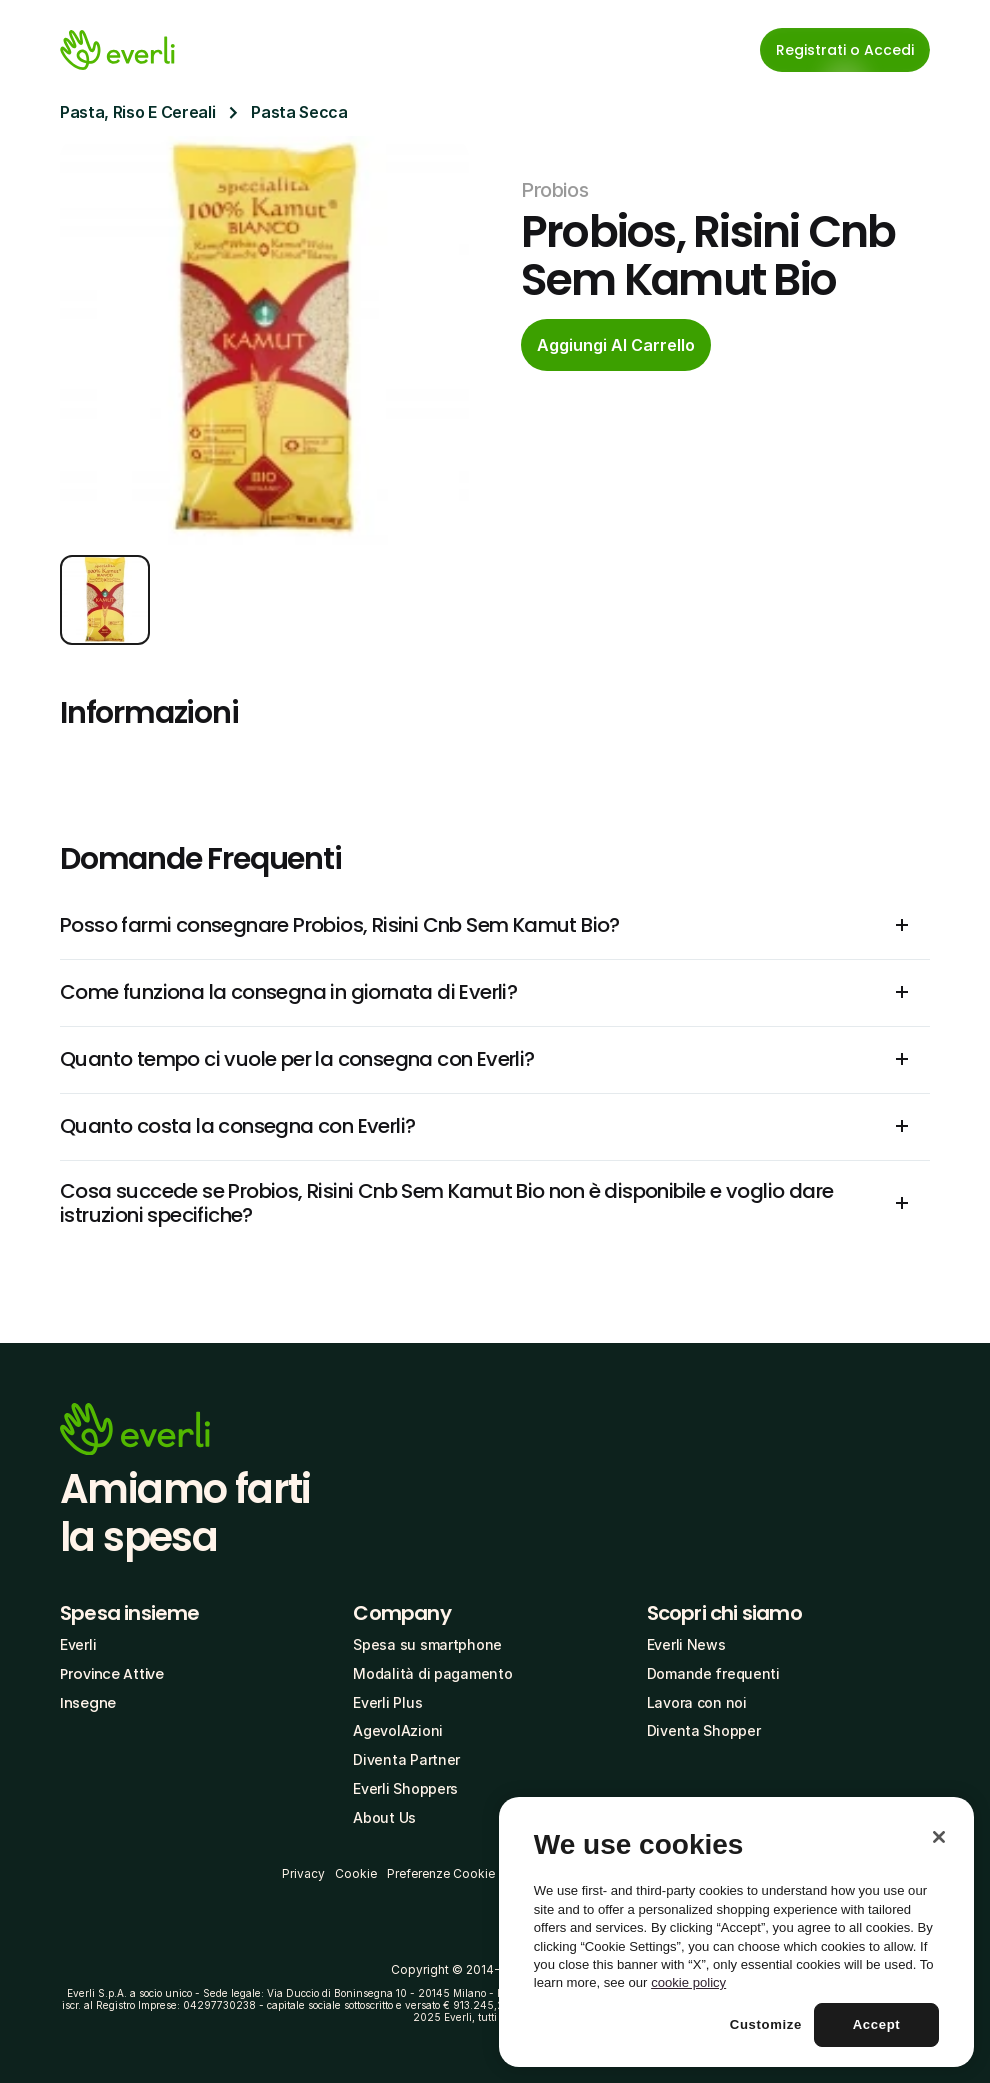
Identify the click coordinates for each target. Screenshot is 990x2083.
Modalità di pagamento (432, 1673)
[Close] (939, 1837)
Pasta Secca (299, 112)
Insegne (88, 1703)
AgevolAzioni (398, 1730)
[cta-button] (616, 345)
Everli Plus (387, 1702)
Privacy (303, 1873)
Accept (877, 2024)
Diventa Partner (406, 1759)
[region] (736, 1932)
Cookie (356, 1873)
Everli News (686, 1644)
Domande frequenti (713, 1673)
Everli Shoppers (405, 1788)
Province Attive (112, 1674)
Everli (78, 1644)
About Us (384, 1817)
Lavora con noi (697, 1702)
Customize (766, 2024)
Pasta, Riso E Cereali (137, 112)
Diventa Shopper (704, 1730)
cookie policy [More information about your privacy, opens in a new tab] (688, 1982)
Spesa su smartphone (427, 1644)
